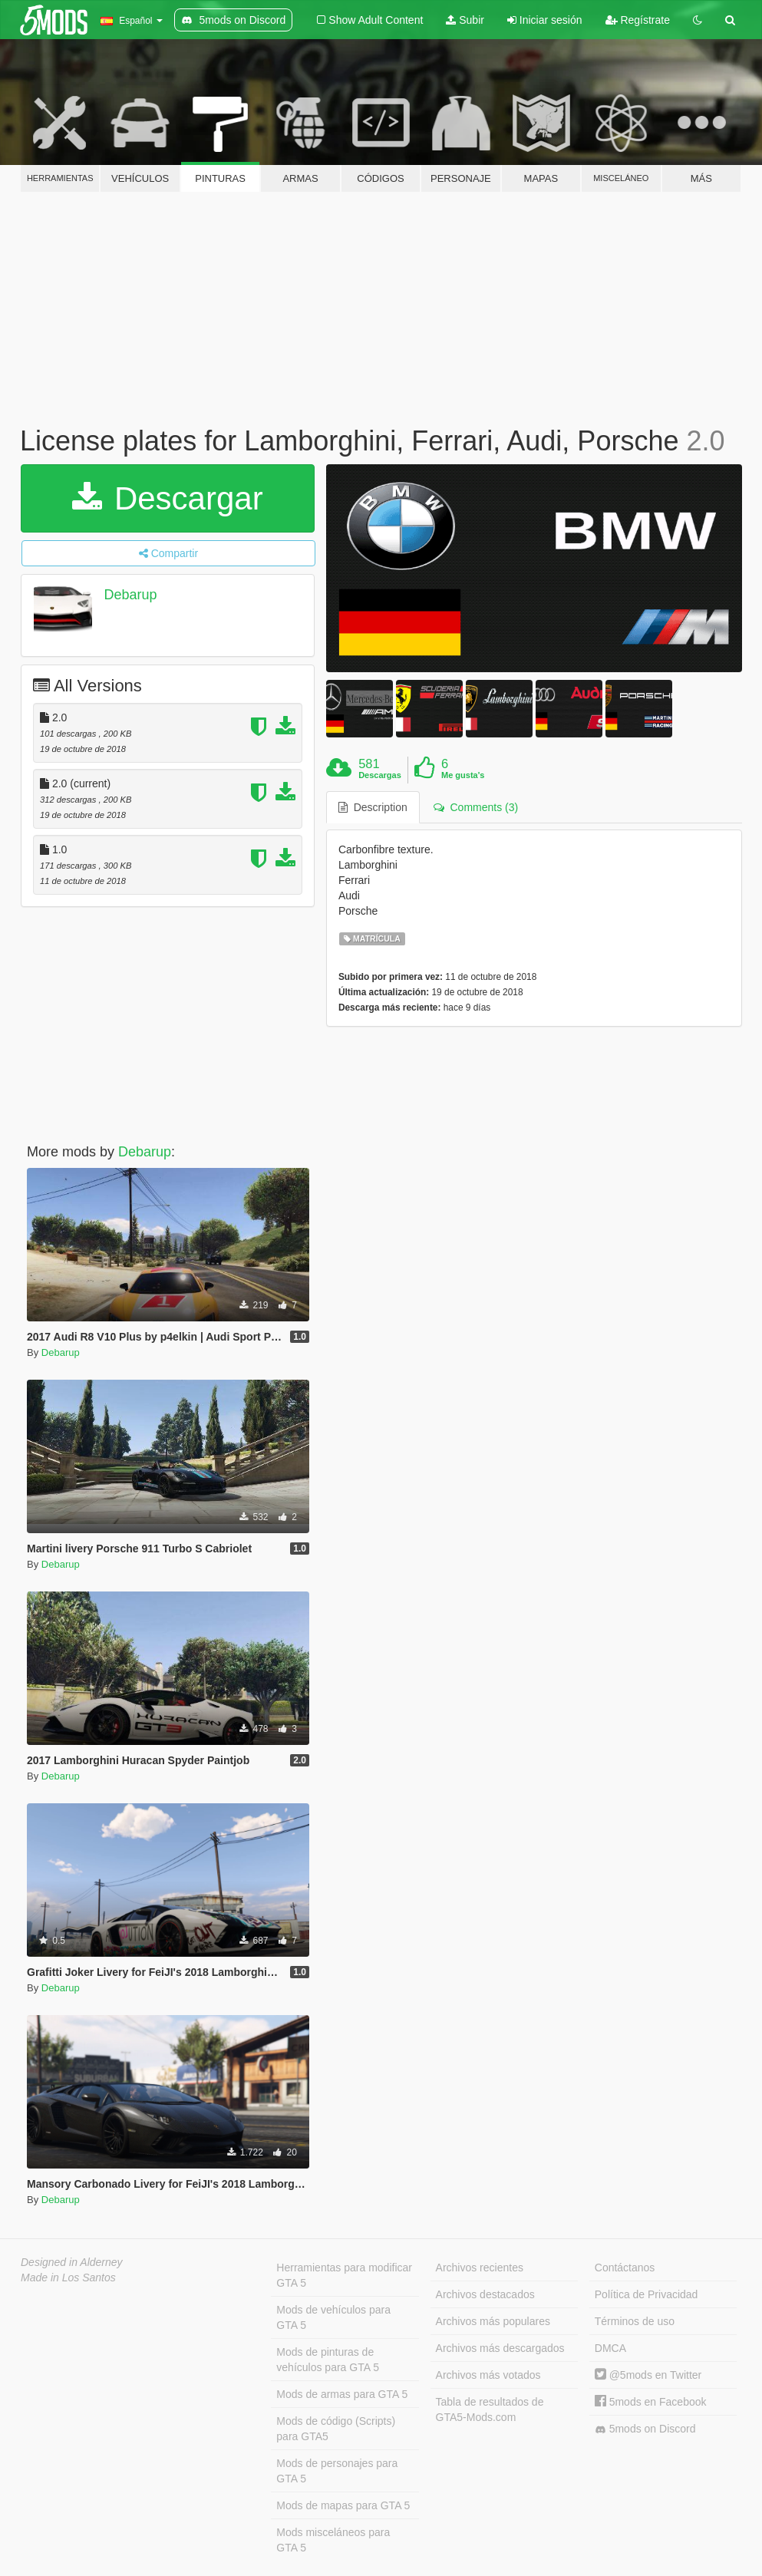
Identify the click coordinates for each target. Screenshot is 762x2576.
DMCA (610, 2348)
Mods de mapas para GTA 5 (343, 2505)
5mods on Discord (645, 2429)
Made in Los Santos (68, 2277)
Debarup (130, 594)
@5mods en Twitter (648, 2375)
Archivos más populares (493, 2321)
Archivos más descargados (500, 2348)
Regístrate (637, 20)
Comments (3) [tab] (476, 807)
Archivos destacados (485, 2294)
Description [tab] (372, 807)
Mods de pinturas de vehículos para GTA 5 (327, 2359)
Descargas (379, 775)
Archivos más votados (488, 2375)
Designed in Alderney (72, 2262)
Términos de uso (635, 2321)
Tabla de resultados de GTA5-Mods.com (490, 2409)
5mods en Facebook (651, 2402)
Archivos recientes (479, 2267)
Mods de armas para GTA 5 (341, 2394)
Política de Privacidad (646, 2294)
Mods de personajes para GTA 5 (336, 2471)
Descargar (167, 498)
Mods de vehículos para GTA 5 (333, 2317)
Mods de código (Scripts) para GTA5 (335, 2428)
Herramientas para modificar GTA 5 (344, 2275)
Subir (465, 20)
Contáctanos (625, 2267)
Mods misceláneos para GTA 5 (333, 2540)
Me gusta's (462, 775)
